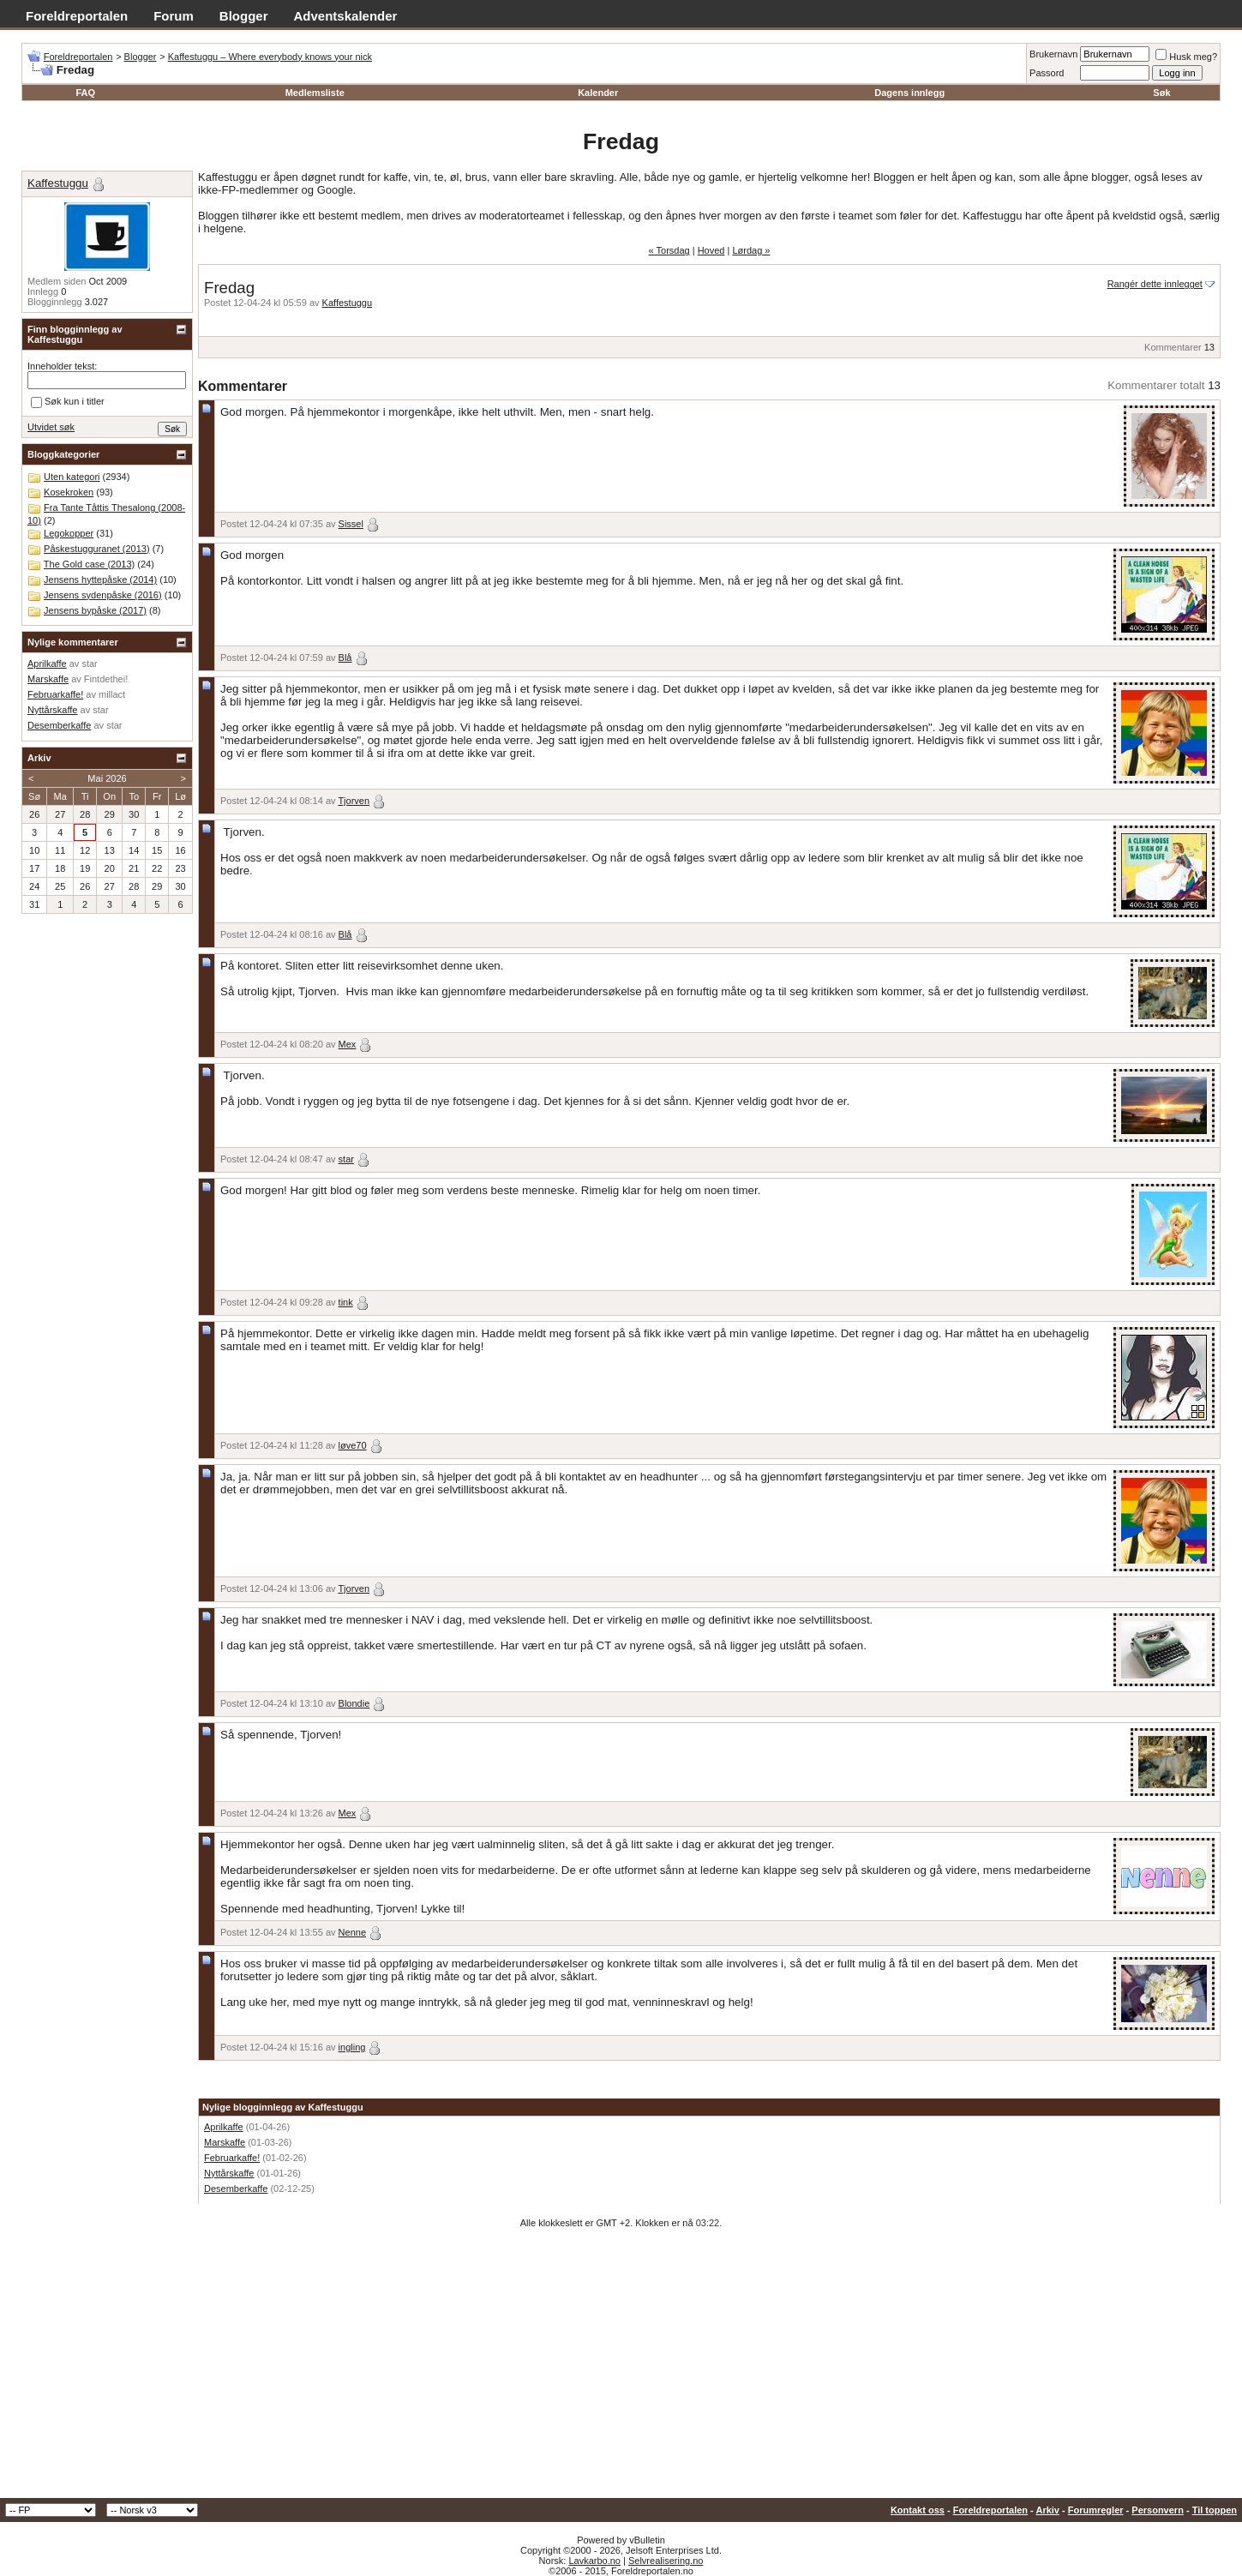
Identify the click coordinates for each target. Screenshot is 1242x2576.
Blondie (354, 1703)
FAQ (85, 92)
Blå (345, 657)
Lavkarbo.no (594, 2560)
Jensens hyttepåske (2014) (100, 579)
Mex (348, 1044)
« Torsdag (669, 250)
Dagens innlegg (909, 92)
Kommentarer (1173, 347)
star (346, 1159)
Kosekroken (68, 492)
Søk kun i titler (68, 402)
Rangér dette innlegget (1155, 284)
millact (112, 694)
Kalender (598, 92)
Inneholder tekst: (62, 366)
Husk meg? (1186, 56)
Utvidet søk (51, 427)
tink (346, 1302)
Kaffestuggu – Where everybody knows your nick (270, 56)
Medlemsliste (315, 92)
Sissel (351, 524)
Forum (173, 16)
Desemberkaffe (235, 2188)
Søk (1161, 92)
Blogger (243, 16)
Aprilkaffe (223, 2127)
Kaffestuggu (347, 302)
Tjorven (353, 801)
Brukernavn (1053, 54)
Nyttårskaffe (229, 2173)
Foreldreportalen (77, 16)
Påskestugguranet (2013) (97, 548)
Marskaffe (224, 2142)
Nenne (352, 1932)
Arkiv (1047, 2510)
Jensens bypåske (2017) (95, 610)
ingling (352, 2047)
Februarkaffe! (232, 2158)
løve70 (353, 1445)
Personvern (1157, 2510)
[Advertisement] (621, 2369)
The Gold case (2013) (89, 564)
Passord (1046, 73)
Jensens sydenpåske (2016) (103, 595)
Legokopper (68, 533)
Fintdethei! (106, 679)
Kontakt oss (918, 2510)
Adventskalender (346, 16)
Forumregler (1096, 2510)
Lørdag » (751, 250)
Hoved (711, 250)
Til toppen (1214, 2510)
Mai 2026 (106, 778)
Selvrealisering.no (665, 2560)
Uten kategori (71, 476)
